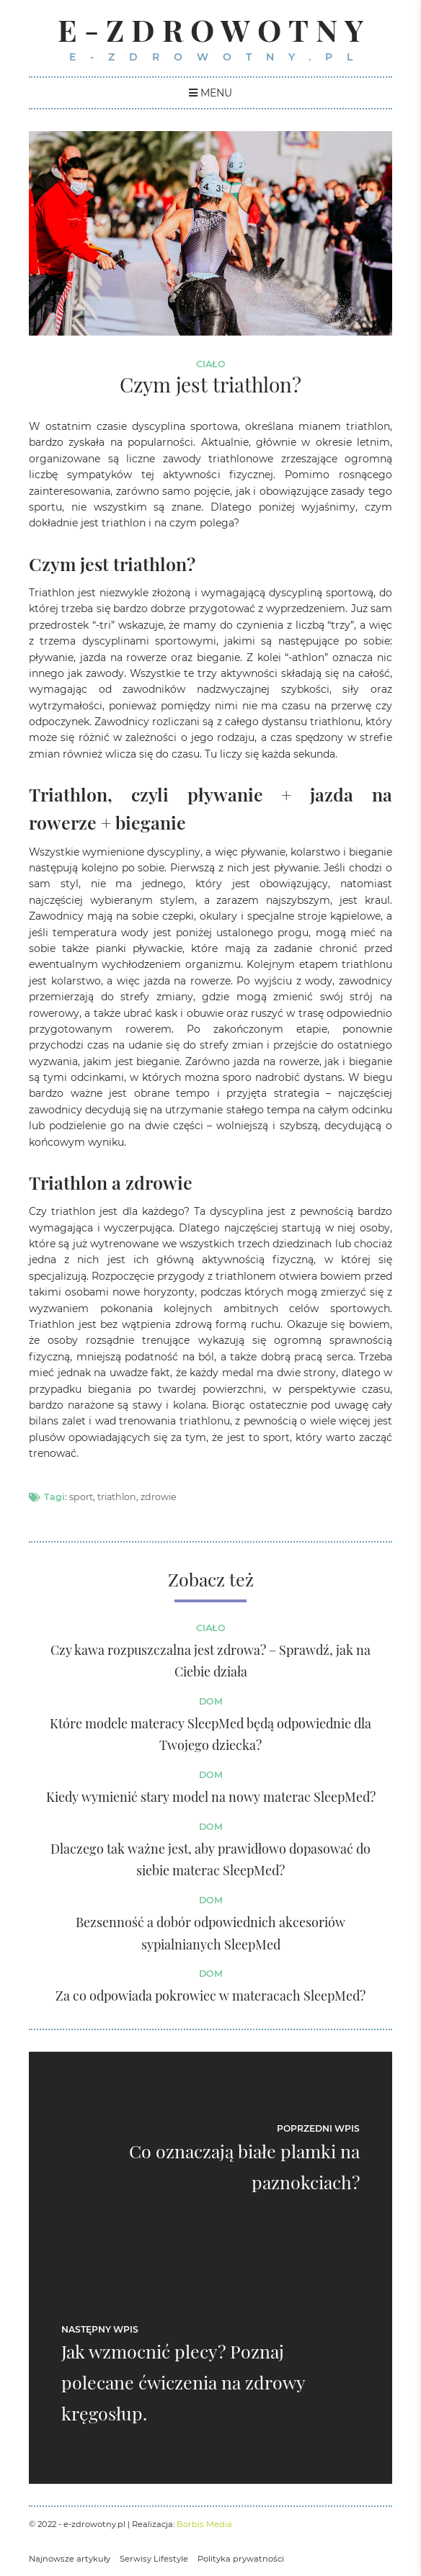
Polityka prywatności (241, 2559)
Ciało (211, 364)
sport (81, 1496)
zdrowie (159, 1496)
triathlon (116, 1496)
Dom (211, 1701)
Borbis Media (204, 2524)
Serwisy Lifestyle (154, 2559)
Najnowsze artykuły (69, 2559)
